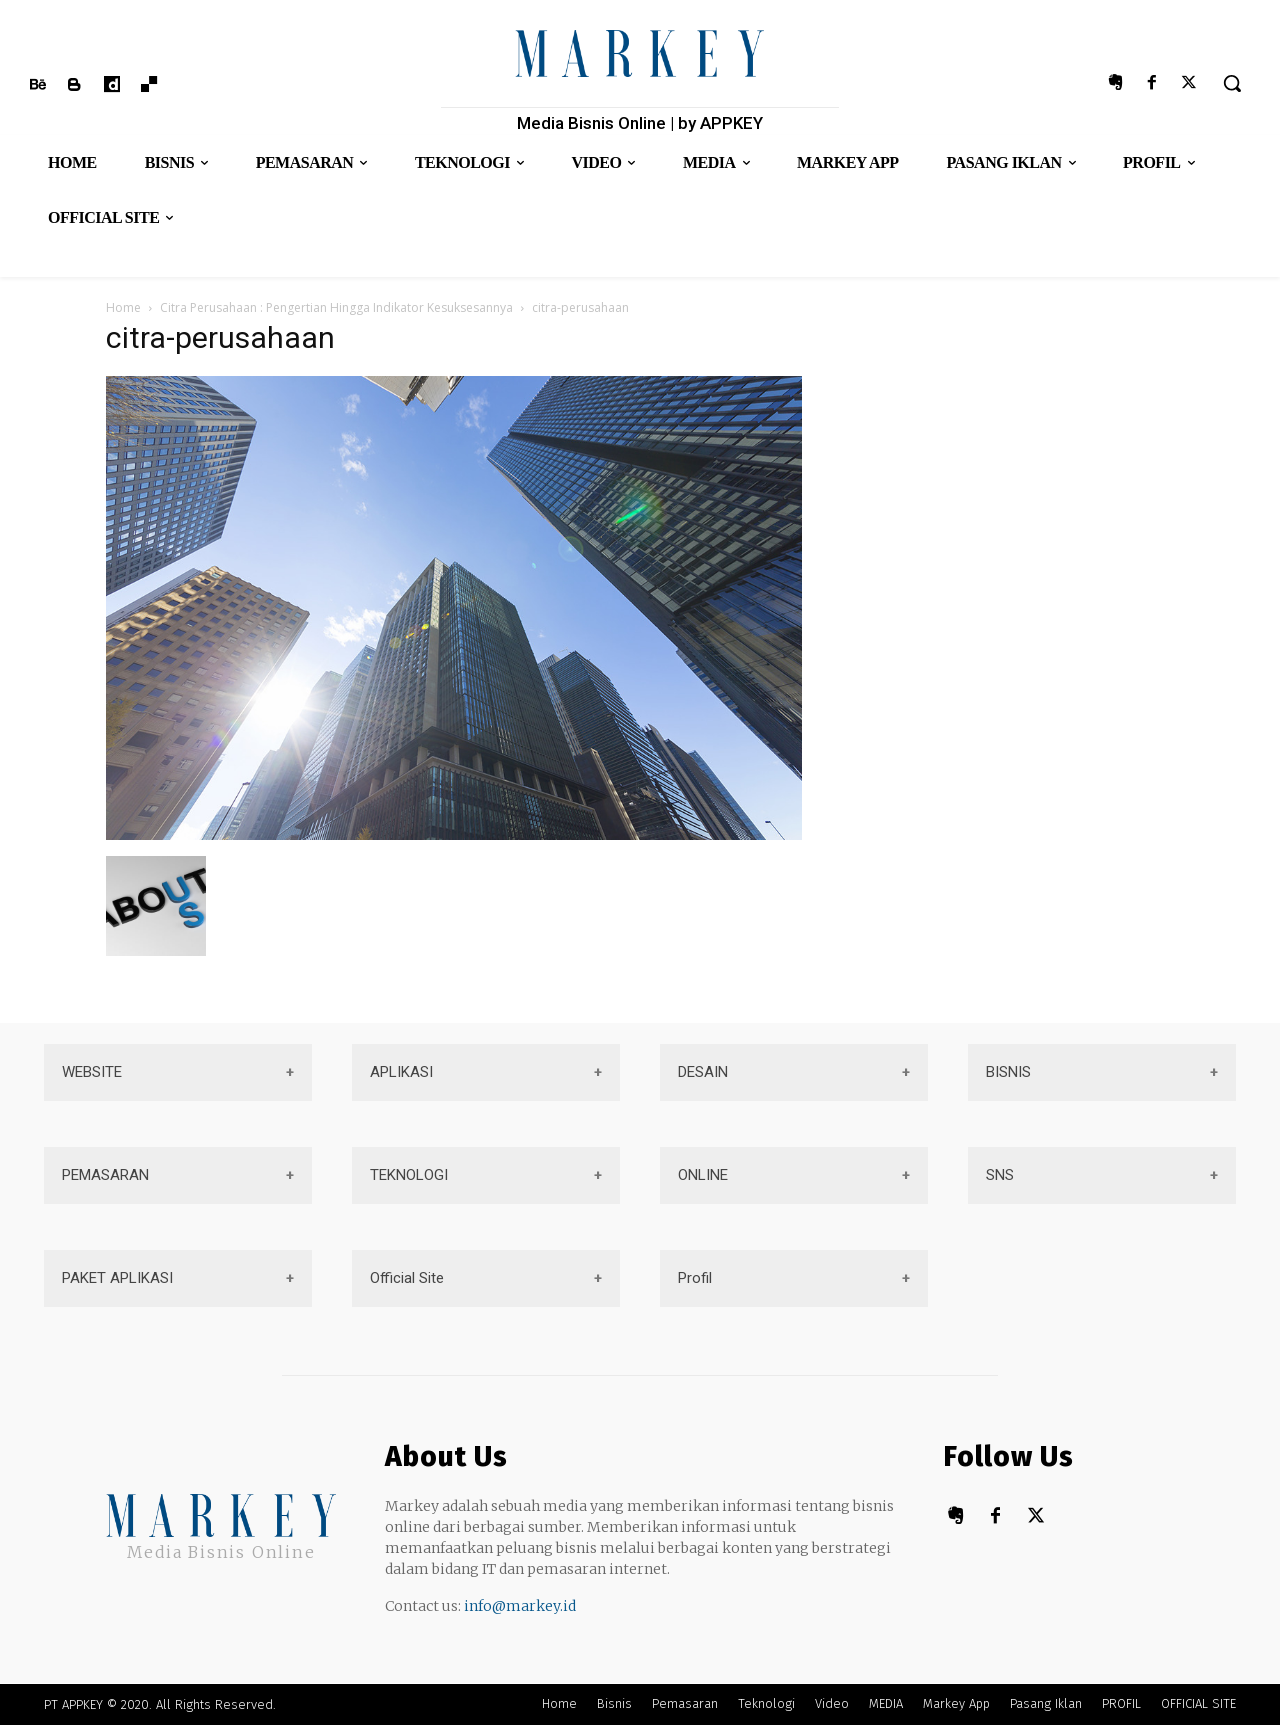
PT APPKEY (73, 1704)
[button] (1232, 83)
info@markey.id (520, 1606)
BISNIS (1008, 1072)
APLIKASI (401, 1072)
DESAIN (703, 1072)
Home (123, 307)
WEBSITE (92, 1072)
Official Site (407, 1278)
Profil (695, 1278)
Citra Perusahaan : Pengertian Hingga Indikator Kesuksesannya (336, 307)
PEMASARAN (105, 1175)
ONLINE (703, 1175)
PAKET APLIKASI (117, 1278)
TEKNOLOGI (409, 1175)
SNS (1000, 1175)
